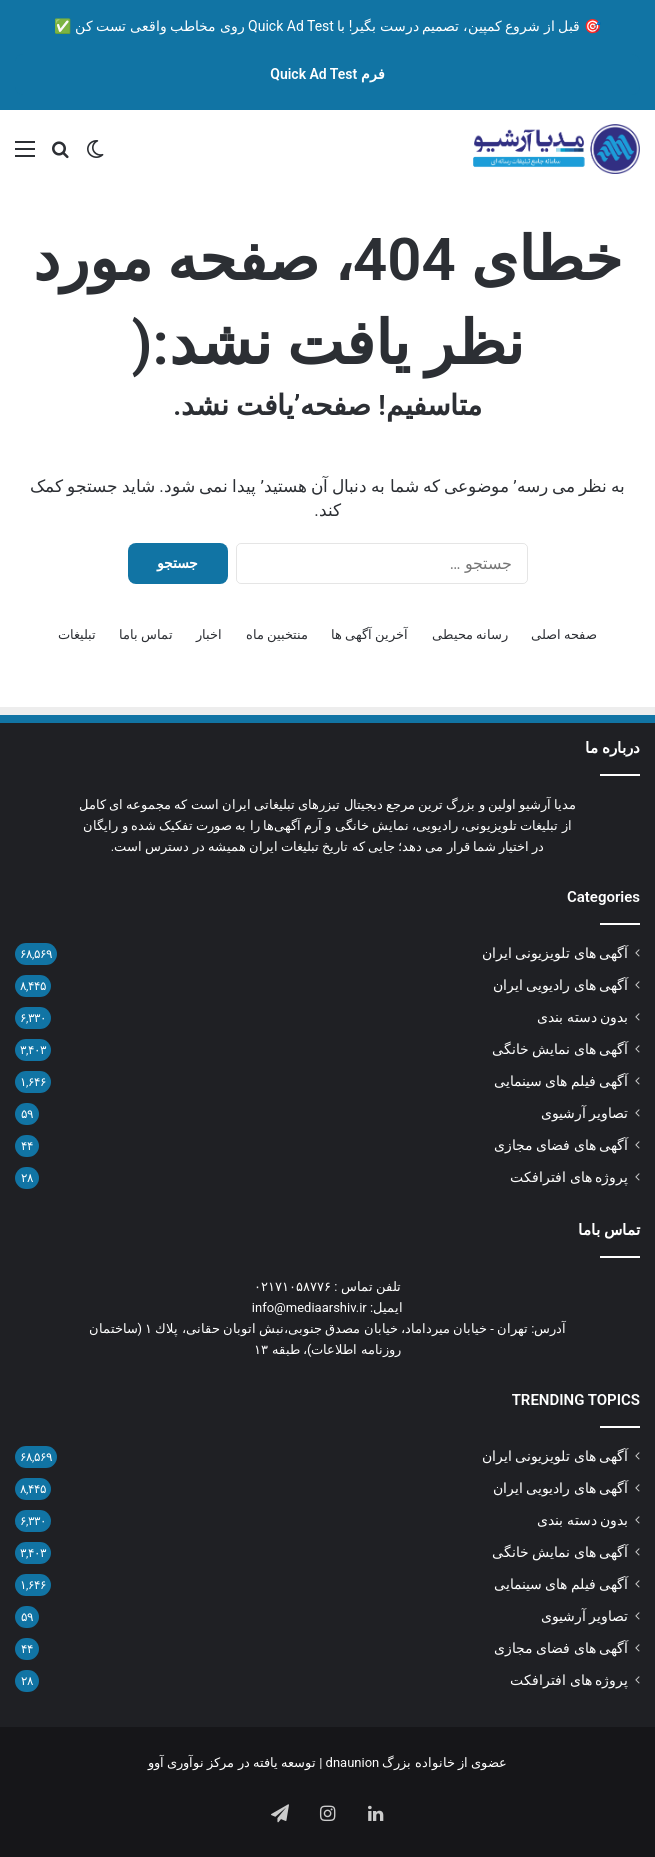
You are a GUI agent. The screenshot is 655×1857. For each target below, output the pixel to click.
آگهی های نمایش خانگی (560, 1049)
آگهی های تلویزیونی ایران (555, 953)
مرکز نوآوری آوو (191, 1762)
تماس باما (146, 634)
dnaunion (353, 1762)
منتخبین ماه (277, 634)
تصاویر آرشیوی (584, 1113)
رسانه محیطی (470, 634)
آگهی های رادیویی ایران (560, 985)
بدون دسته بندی (582, 1017)
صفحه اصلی (564, 634)
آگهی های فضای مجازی (561, 1145)
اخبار (209, 634)
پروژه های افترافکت (569, 1177)
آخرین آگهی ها (369, 634)
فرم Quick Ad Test (327, 74)
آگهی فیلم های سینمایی (561, 1081)
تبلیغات (77, 634)
